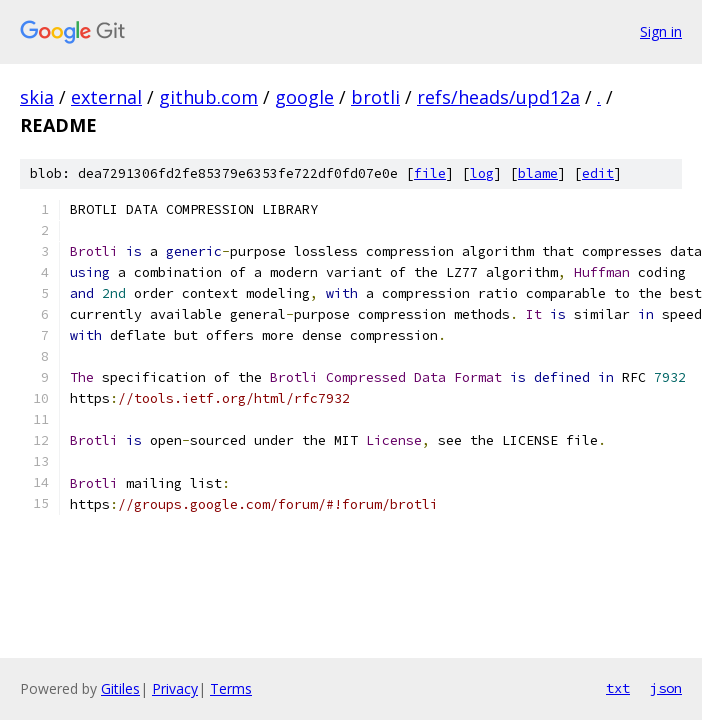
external (106, 97)
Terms (231, 688)
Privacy (175, 688)
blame (538, 173)
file (430, 173)
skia (37, 97)
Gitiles (120, 688)
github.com (208, 97)
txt (618, 688)
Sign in (661, 31)
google (304, 97)
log (482, 173)
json (666, 688)
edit (598, 173)
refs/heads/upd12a (498, 97)
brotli (375, 97)
